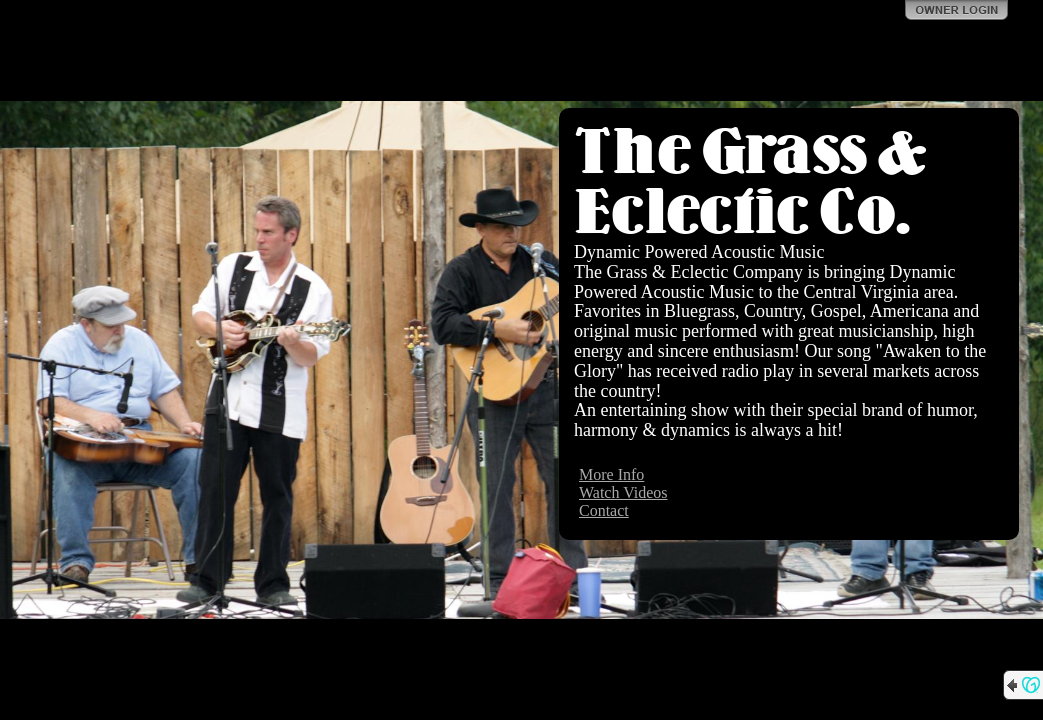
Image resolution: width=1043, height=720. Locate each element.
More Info (611, 474)
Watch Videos (623, 492)
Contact (604, 510)
